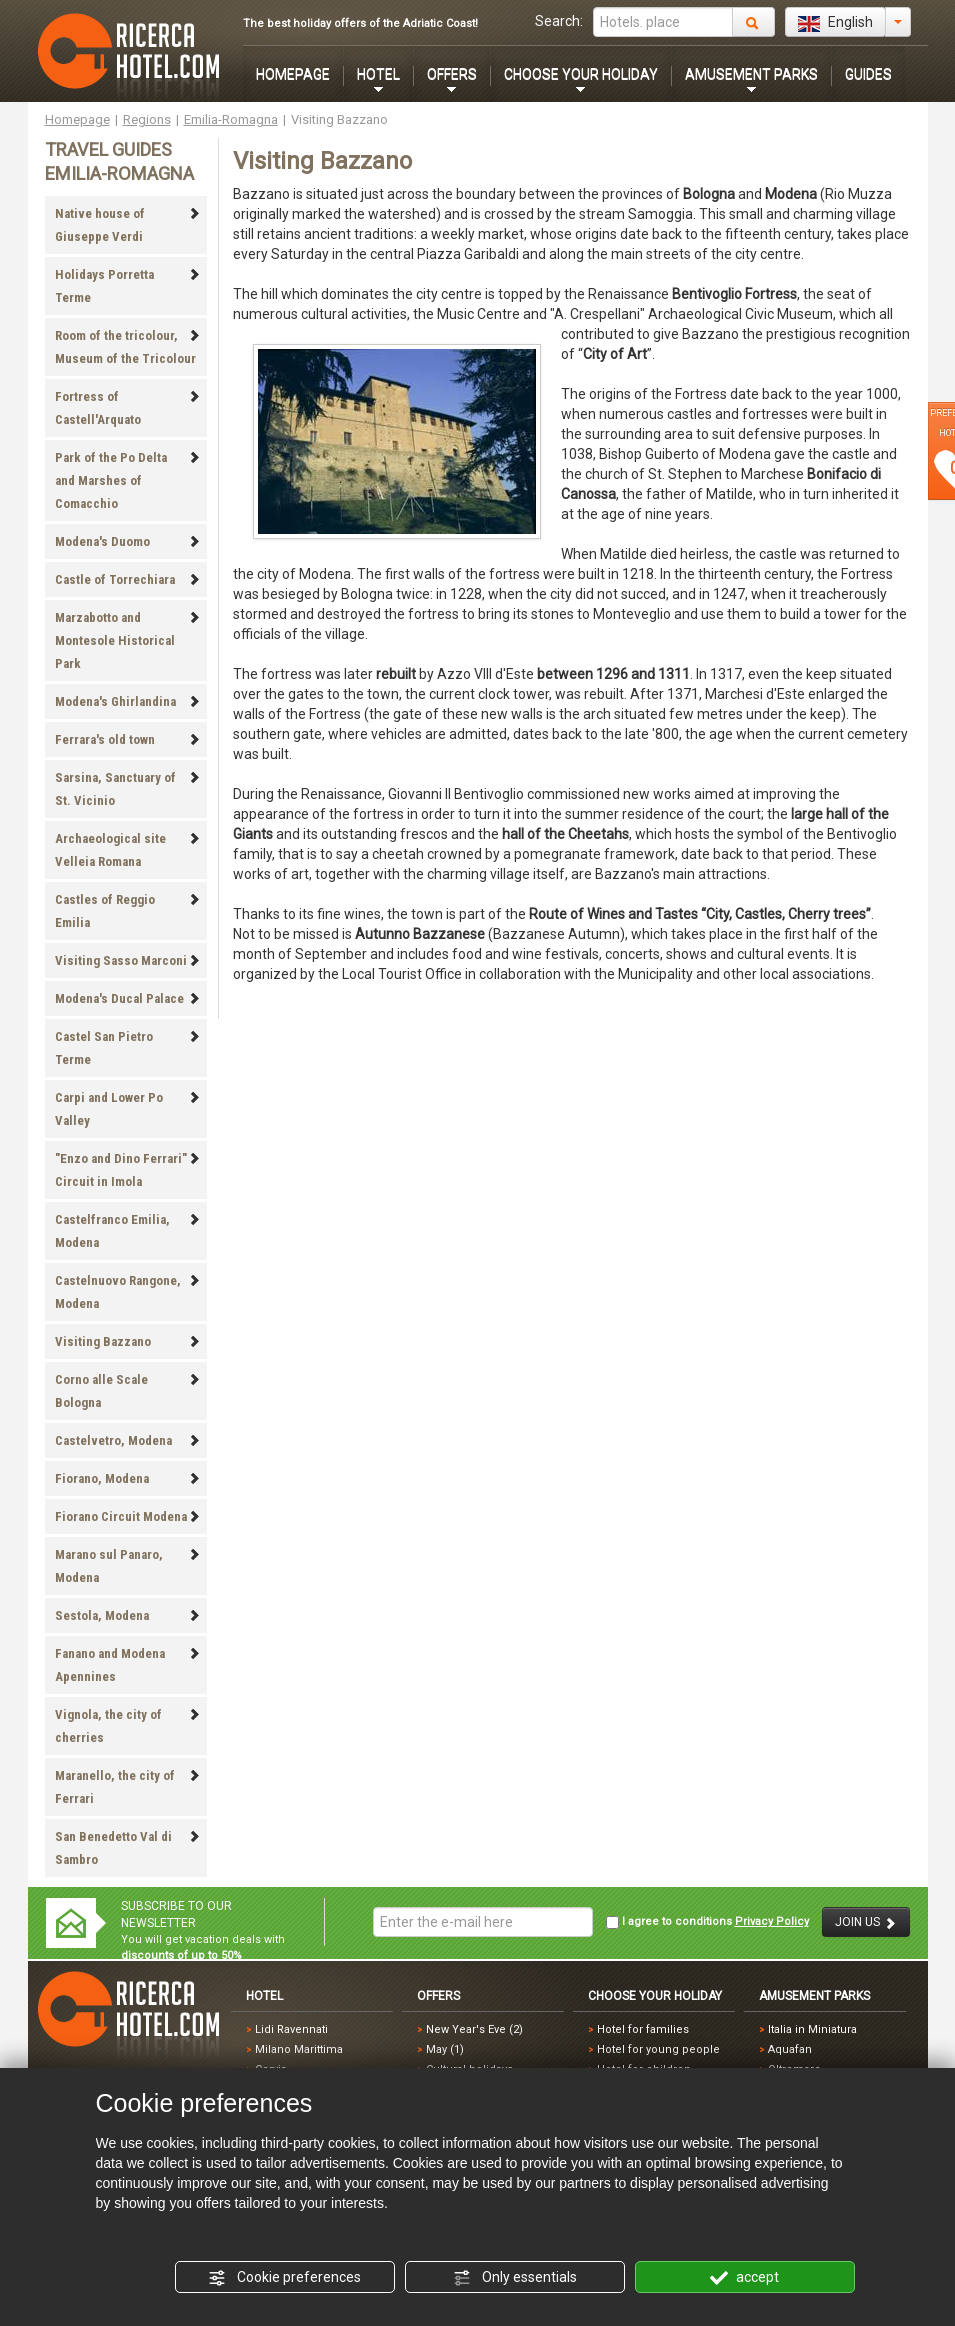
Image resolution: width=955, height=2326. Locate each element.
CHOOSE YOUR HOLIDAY (581, 74)
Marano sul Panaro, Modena (128, 1566)
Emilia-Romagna (231, 119)
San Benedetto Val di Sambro (128, 1848)
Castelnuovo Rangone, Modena (128, 1292)
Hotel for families (643, 2029)
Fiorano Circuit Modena (128, 1516)
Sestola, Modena (128, 1615)
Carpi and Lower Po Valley (128, 1109)
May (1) (445, 2049)
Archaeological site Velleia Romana (128, 850)
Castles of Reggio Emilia (128, 911)
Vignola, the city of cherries (128, 1726)
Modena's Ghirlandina (128, 701)
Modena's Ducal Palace (128, 998)
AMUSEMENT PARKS (751, 74)
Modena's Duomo (128, 541)
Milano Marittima (299, 2049)
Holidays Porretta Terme (128, 286)
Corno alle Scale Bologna (128, 1391)
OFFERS (452, 74)
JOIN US (866, 1922)
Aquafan (790, 2049)
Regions (147, 119)
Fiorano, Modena (128, 1478)
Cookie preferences (284, 2278)
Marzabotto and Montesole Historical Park (128, 640)
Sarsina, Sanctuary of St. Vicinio (128, 789)
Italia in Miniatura (812, 2029)
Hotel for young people (658, 2049)
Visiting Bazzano (128, 1341)
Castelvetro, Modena (128, 1440)
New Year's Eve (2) (474, 2029)
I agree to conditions (707, 1922)
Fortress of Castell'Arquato (128, 408)
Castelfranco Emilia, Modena (128, 1231)
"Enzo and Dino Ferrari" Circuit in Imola (128, 1170)
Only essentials (515, 2278)
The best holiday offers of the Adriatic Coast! (360, 23)
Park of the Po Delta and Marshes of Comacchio (128, 480)
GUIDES (868, 74)
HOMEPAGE (293, 74)
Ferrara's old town (128, 739)
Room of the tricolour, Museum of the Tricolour (128, 347)
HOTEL (378, 74)
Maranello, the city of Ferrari (128, 1787)
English (835, 23)
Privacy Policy (772, 1921)
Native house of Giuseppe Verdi (128, 225)
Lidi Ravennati (291, 2029)
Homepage (77, 119)
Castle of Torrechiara (128, 579)
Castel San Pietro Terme (128, 1048)
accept (744, 2278)
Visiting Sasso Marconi (128, 960)
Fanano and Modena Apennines (128, 1665)
